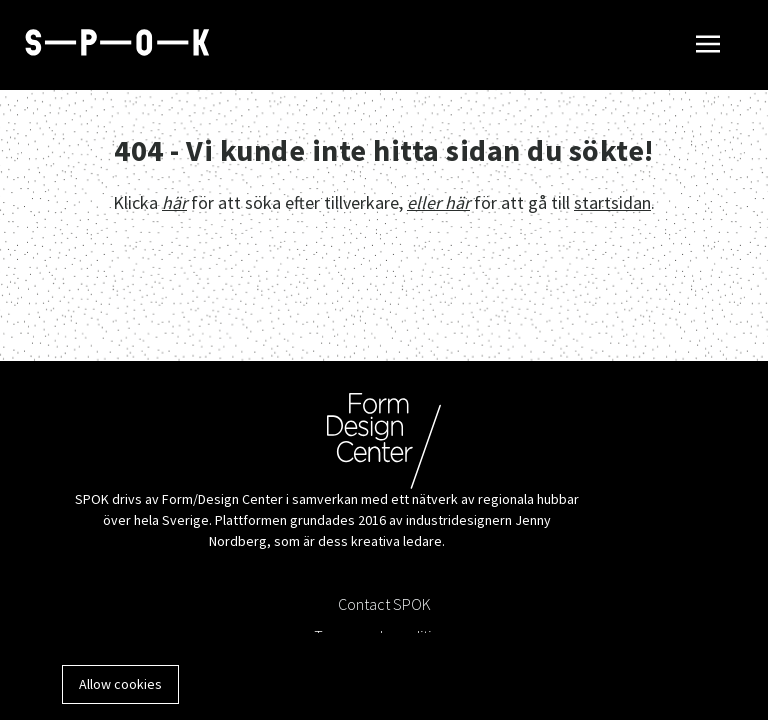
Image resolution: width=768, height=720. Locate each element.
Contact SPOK (384, 604)
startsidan (612, 202)
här (174, 202)
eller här (438, 202)
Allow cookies (120, 684)
